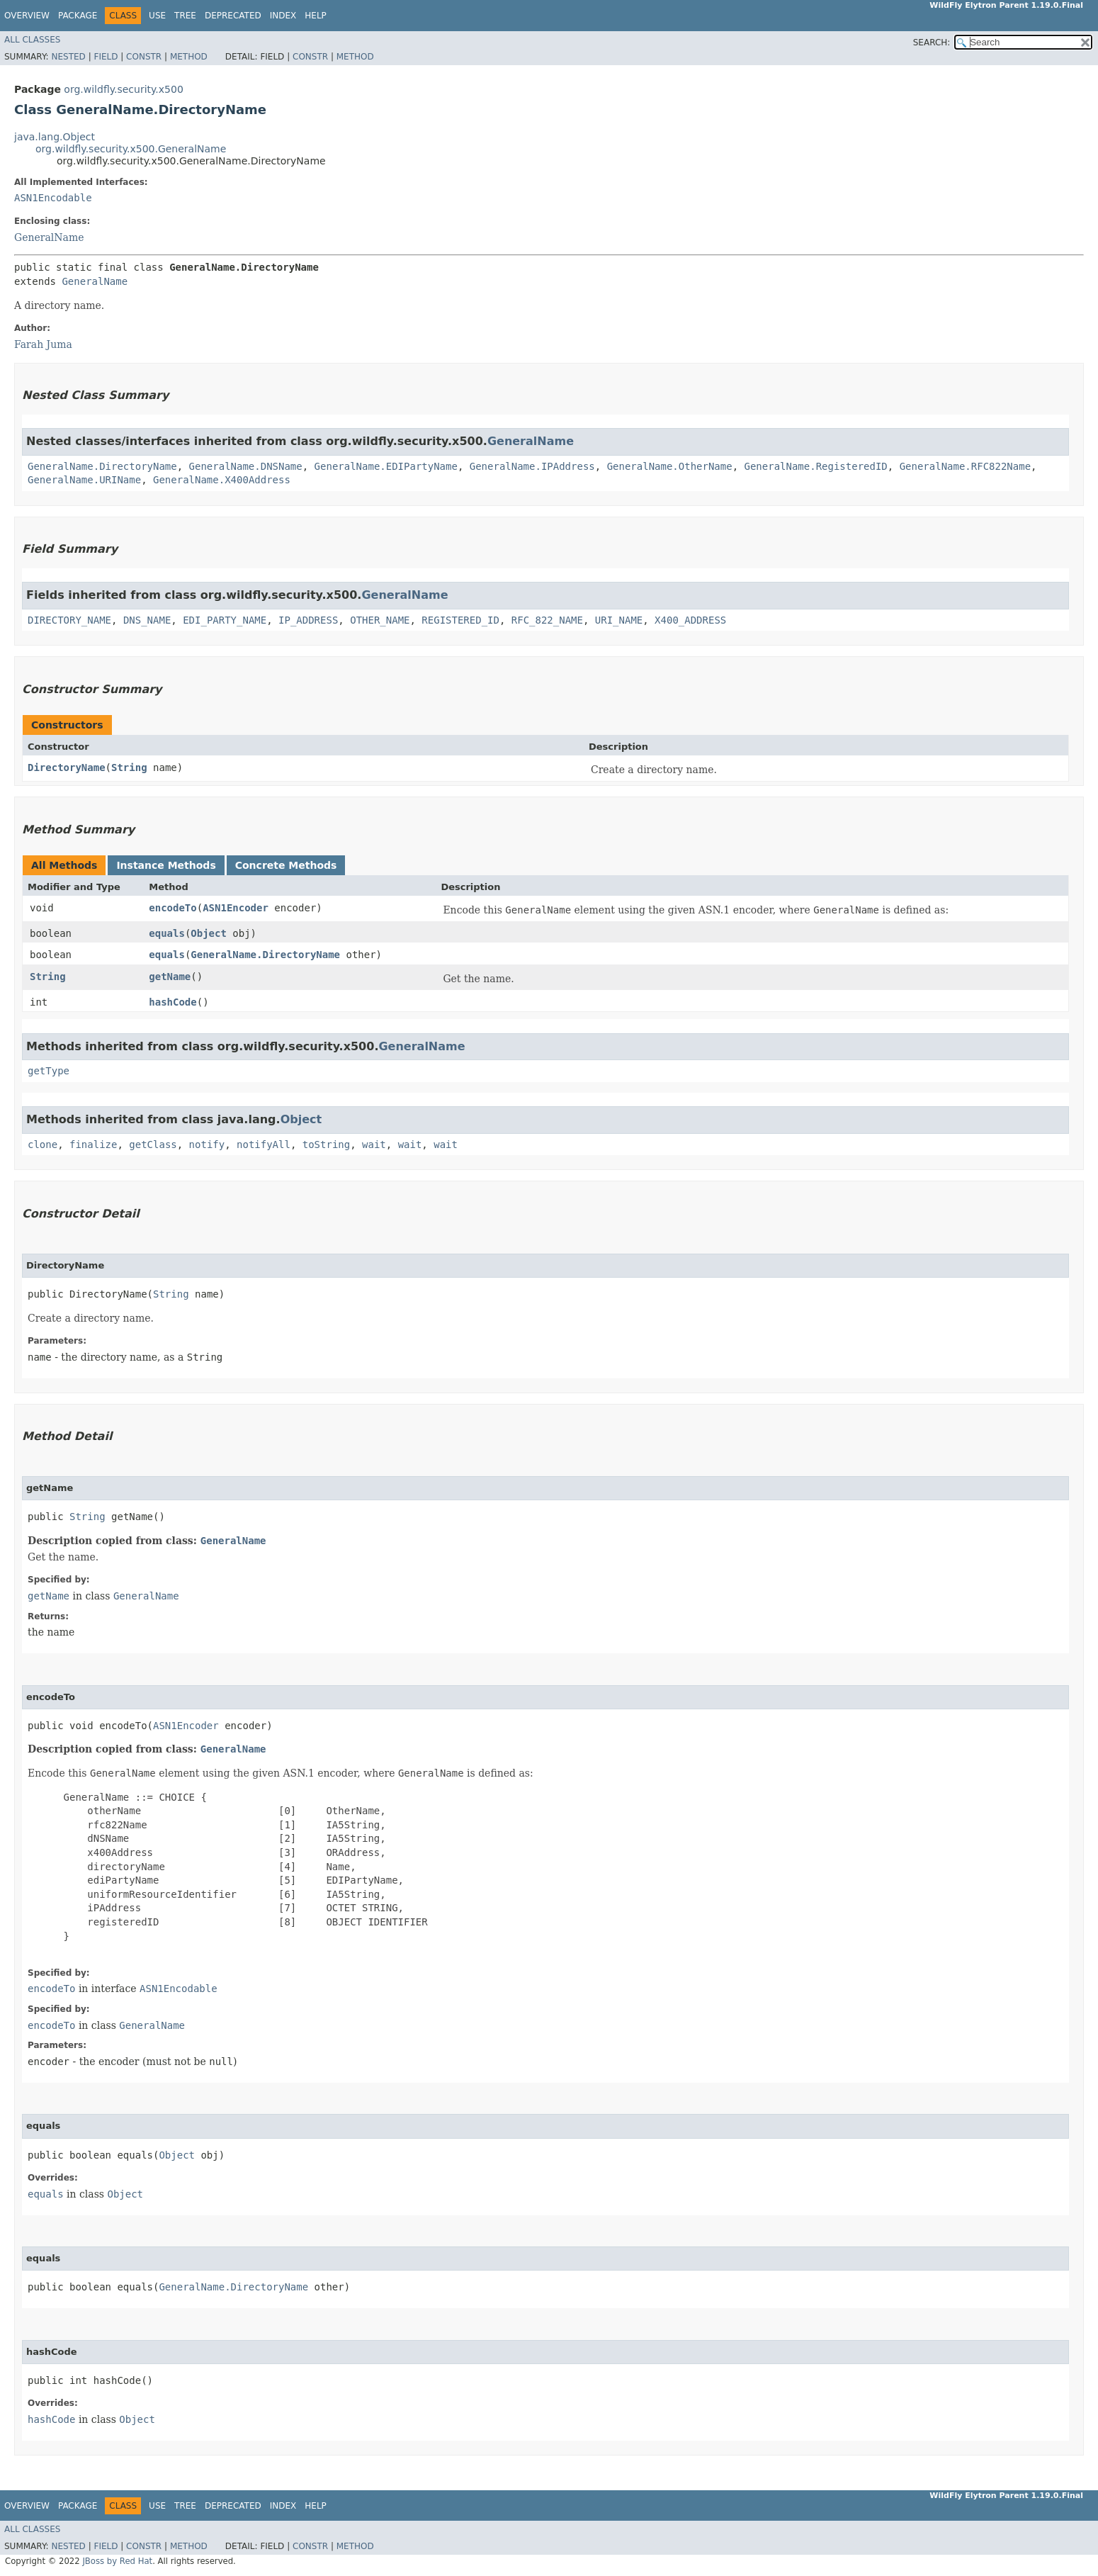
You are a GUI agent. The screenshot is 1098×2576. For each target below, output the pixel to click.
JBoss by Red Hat (117, 2561)
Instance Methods (165, 865)
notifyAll (263, 1144)
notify (207, 1144)
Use (157, 16)
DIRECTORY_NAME (69, 620)
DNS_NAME (147, 620)
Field (106, 57)
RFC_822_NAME (547, 620)
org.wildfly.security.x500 (123, 89)
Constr (144, 57)
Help (316, 16)
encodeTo (172, 907)
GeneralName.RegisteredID (816, 466)
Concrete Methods (286, 865)
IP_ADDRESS (308, 620)
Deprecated (233, 16)
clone (42, 1144)
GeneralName (49, 237)
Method (189, 57)
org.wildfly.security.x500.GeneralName (130, 148)
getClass (152, 1144)
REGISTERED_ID (460, 620)
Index (283, 16)
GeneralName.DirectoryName (102, 466)
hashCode (172, 1002)
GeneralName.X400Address (221, 479)
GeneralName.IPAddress (532, 466)
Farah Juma (43, 344)
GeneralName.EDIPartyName (386, 466)
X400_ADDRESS (690, 620)
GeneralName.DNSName (245, 466)
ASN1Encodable (53, 197)
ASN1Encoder (235, 907)
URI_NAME (619, 620)
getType (48, 1070)
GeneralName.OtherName (669, 466)
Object (209, 933)
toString (326, 1144)
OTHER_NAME (379, 620)
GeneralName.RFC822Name (965, 466)
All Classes (32, 40)
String (129, 767)
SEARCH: (932, 42)
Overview (27, 16)
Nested (68, 57)
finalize (93, 1144)
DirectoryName (67, 767)
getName (170, 976)
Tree (185, 16)
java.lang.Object (54, 136)
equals (167, 933)
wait (374, 1144)
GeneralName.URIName (84, 479)
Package (77, 16)
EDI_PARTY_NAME (224, 620)
